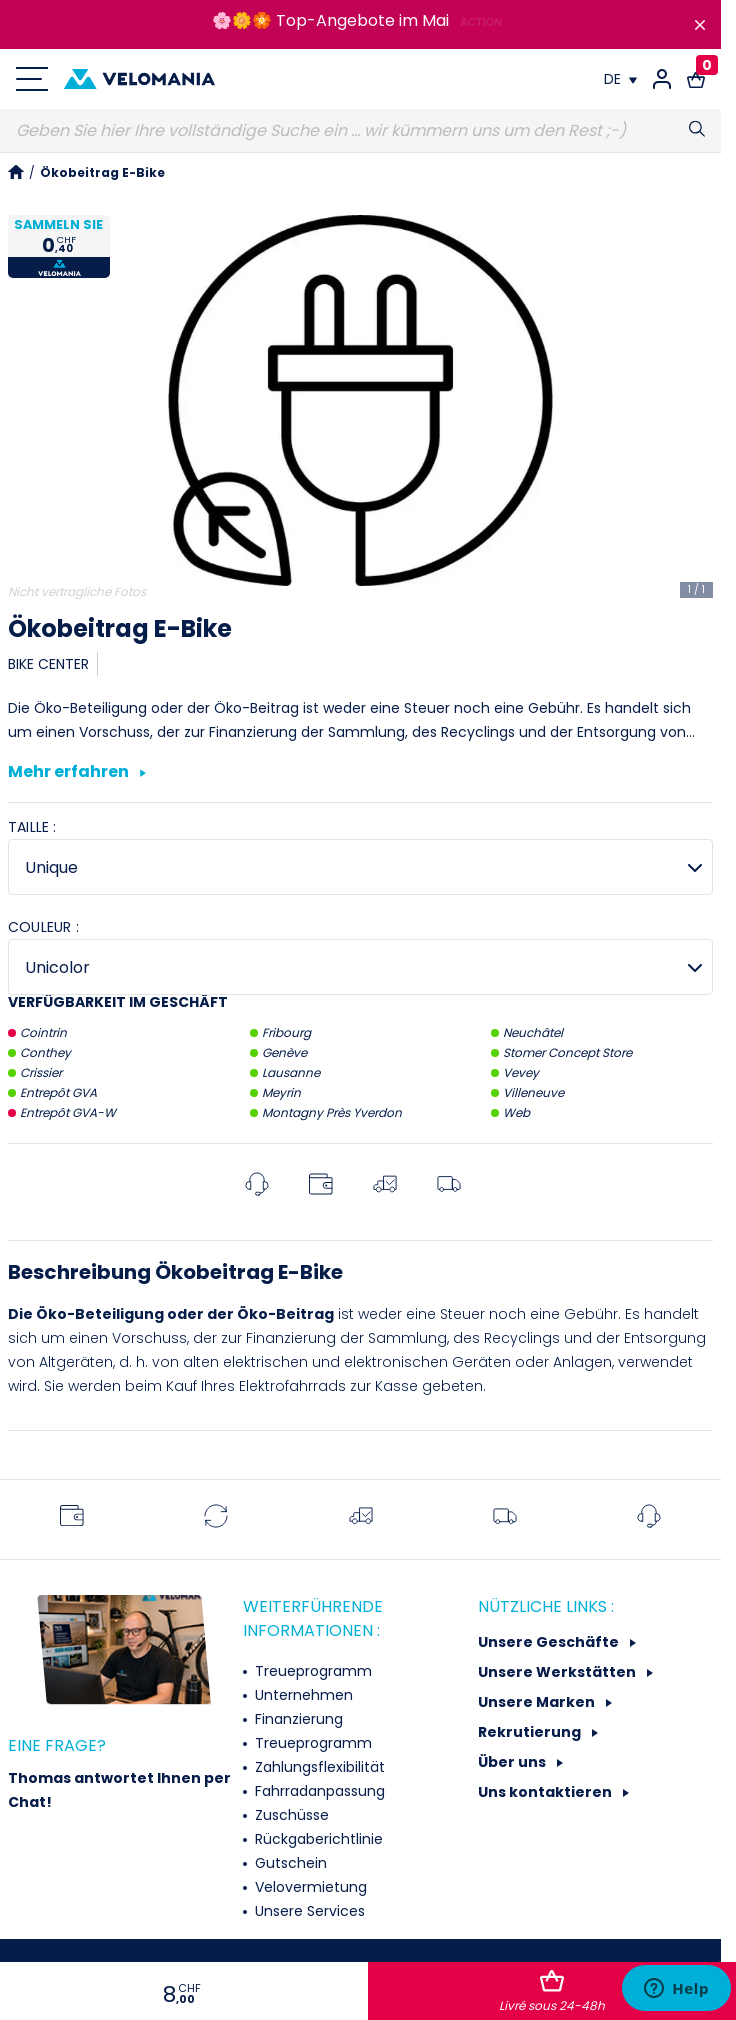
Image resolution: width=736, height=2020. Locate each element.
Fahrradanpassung (318, 1791)
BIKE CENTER (48, 664)
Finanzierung (297, 1719)
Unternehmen (302, 1695)
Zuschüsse (290, 1815)
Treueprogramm (311, 1671)
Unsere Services (308, 1911)
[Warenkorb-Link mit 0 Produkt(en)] (696, 79)
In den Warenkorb (552, 1992)
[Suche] (360, 131)
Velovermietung (309, 1887)
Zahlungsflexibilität (318, 1767)
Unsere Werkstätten (558, 1672)
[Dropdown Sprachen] (620, 79)
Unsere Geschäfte (550, 1642)
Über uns (513, 1762)
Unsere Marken (538, 1702)
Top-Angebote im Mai (362, 20)
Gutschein (289, 1863)
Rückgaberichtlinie (317, 1839)
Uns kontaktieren (546, 1792)
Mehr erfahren (77, 773)
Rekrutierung (531, 1732)
